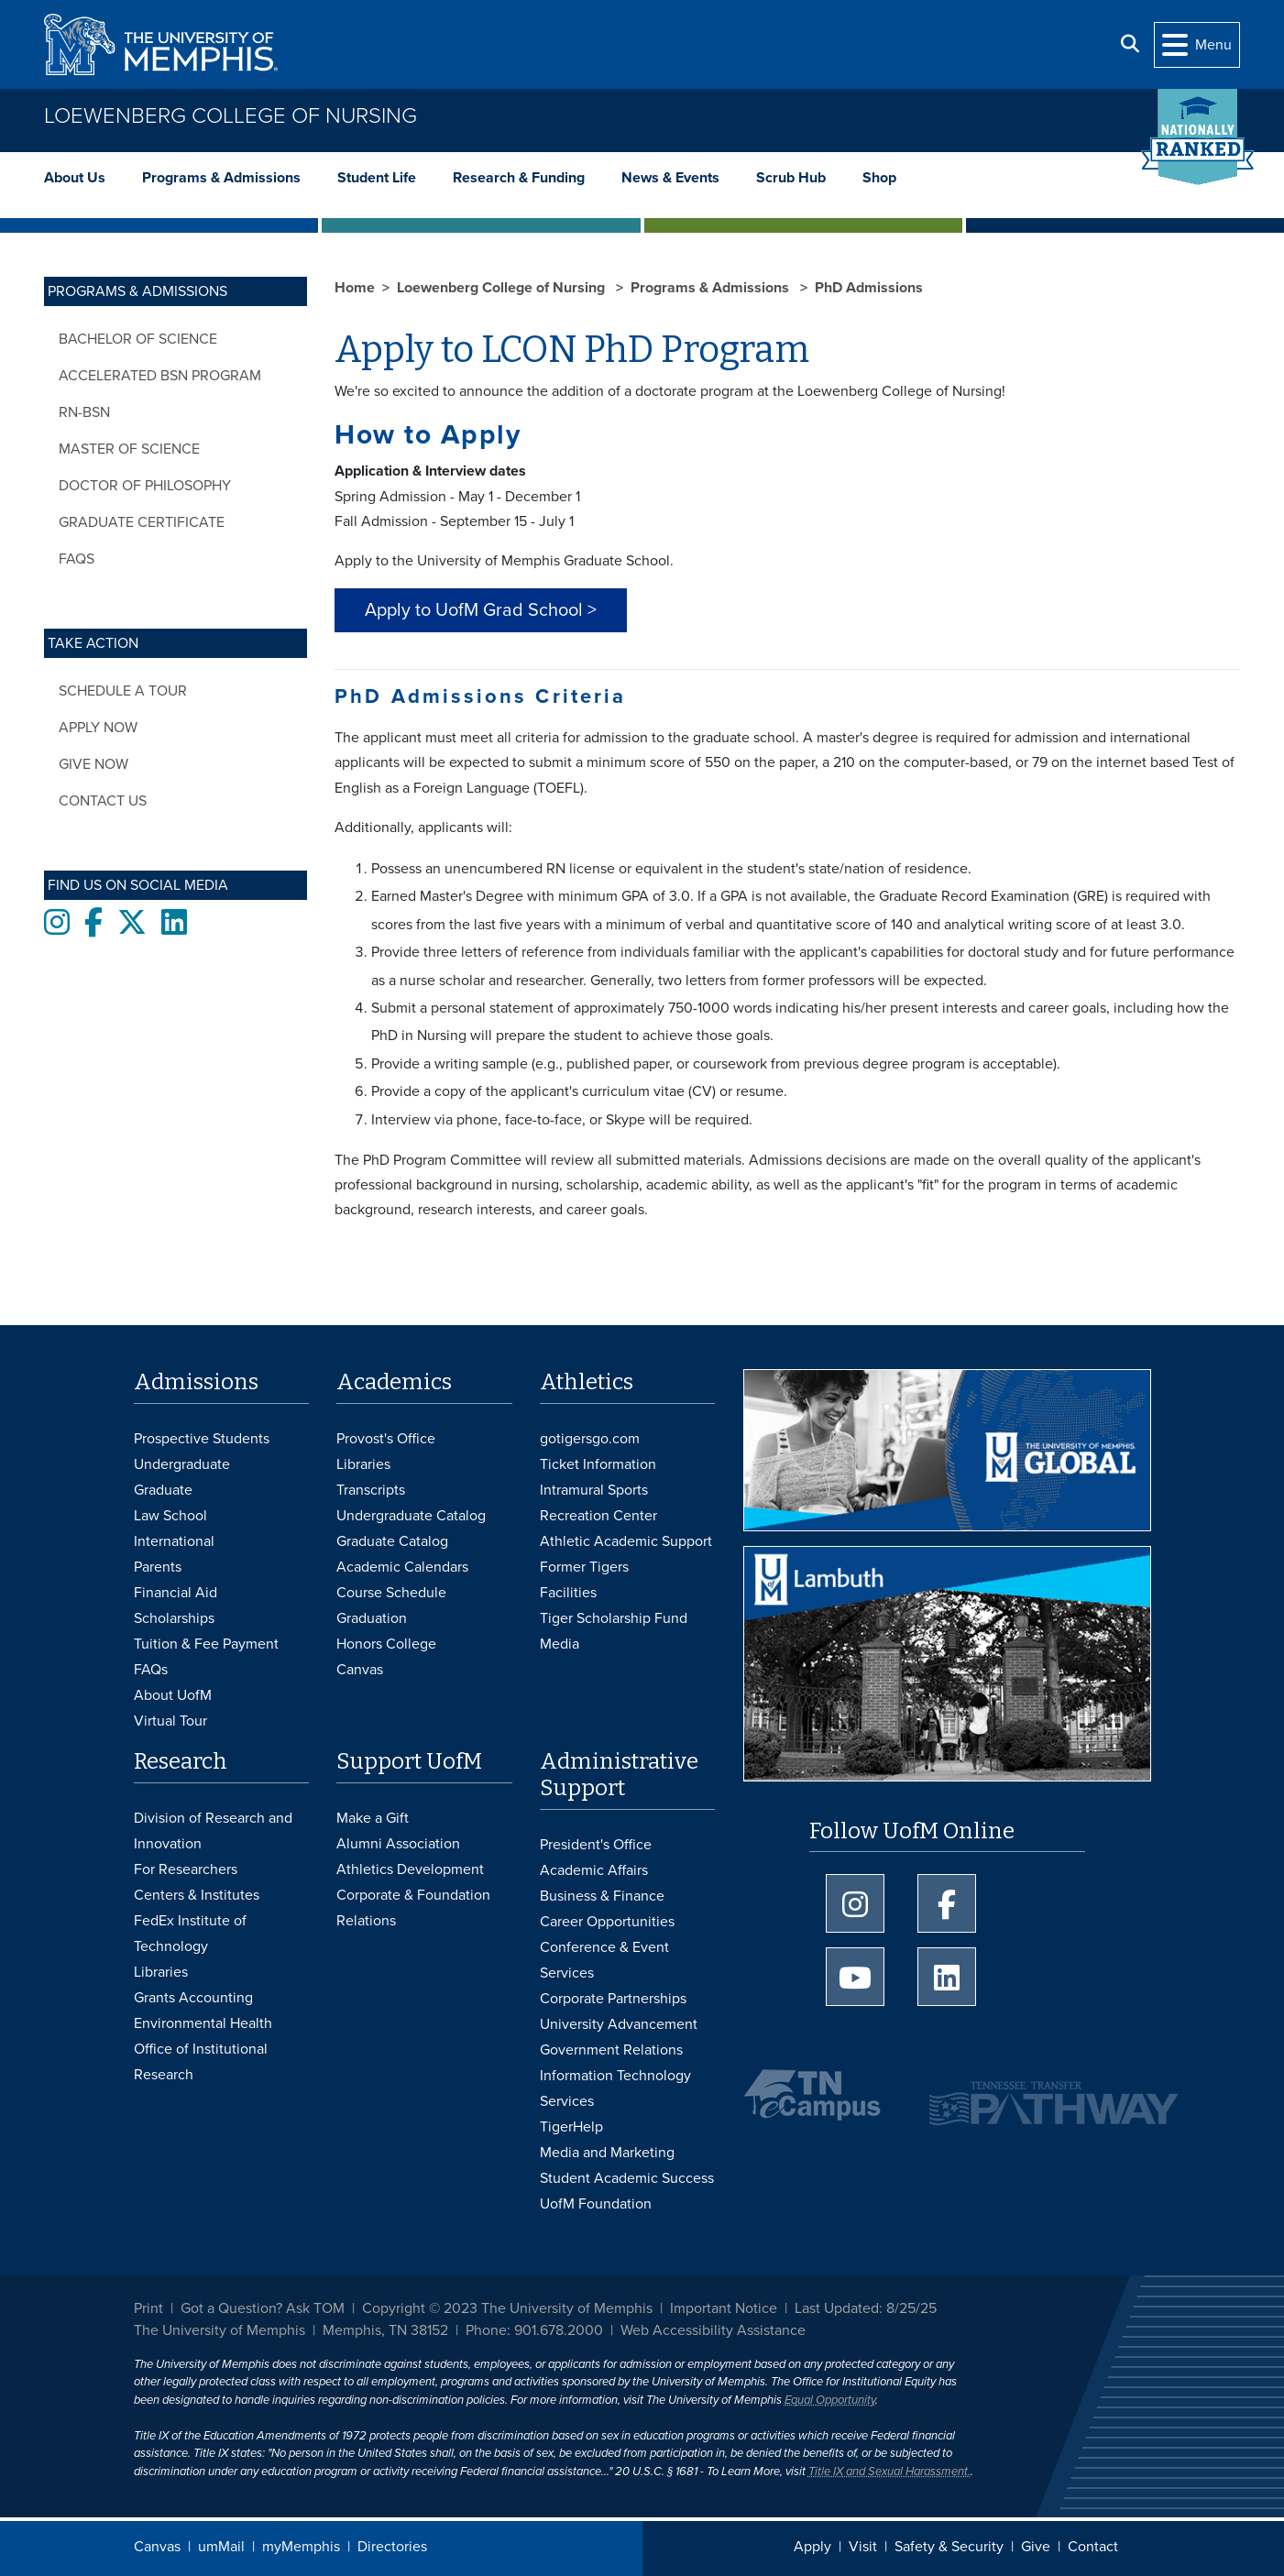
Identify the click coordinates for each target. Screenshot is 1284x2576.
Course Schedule (391, 1593)
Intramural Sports (594, 1490)
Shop (879, 178)
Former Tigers (584, 1567)
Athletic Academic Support (626, 1541)
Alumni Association (398, 1844)
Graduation (371, 1618)
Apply (812, 2547)
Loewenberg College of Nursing (230, 116)
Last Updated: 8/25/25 (866, 2308)
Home (355, 288)
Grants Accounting (193, 1998)
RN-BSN (84, 412)
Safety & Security (949, 2547)
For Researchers (185, 1869)
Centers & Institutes (196, 1895)
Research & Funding (519, 178)
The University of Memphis (219, 2330)
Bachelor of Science (138, 339)
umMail (221, 2547)
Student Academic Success (627, 2178)
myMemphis (301, 2547)
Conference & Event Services (604, 1960)
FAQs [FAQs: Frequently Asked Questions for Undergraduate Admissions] (151, 1670)
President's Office (596, 1845)
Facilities (568, 1593)
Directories (392, 2547)
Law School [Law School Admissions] (170, 1516)
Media (559, 1644)
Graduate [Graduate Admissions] (163, 1490)
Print (148, 2308)
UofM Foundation (596, 2204)
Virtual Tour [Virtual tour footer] (170, 1721)
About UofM (173, 1695)
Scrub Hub (791, 178)
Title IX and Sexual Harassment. (889, 2471)
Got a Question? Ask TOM (263, 2308)
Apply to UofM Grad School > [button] (481, 610)
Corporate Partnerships (613, 1999)
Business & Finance (602, 1896)
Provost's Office (385, 1439)
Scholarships (174, 1618)
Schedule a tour (123, 691)
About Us (74, 178)
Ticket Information (598, 1464)
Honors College (386, 1644)
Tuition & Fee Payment (206, 1644)
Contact (1093, 2547)
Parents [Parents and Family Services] (157, 1567)
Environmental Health (203, 2023)
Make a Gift (372, 1818)
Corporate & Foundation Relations (413, 1908)
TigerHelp (571, 2127)
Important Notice (723, 2308)
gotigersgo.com (590, 1439)
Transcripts (370, 1490)
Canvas (157, 2547)
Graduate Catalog (392, 1541)
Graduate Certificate (142, 522)
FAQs (76, 559)
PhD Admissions (869, 288)
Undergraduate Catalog (411, 1516)
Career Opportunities (607, 1922)
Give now (93, 764)
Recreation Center (598, 1516)
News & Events (670, 178)
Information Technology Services (615, 2088)
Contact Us (103, 801)
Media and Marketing (607, 2152)
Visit (863, 2547)
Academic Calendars (402, 1567)
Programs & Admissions (221, 178)
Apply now (98, 727)
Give (1035, 2547)
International (174, 1541)
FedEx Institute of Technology (190, 1934)
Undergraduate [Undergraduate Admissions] (182, 1464)
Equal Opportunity (830, 2400)
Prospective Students (201, 1439)
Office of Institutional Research (201, 2062)
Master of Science (129, 449)
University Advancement (618, 2024)
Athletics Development (410, 1869)
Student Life (376, 178)
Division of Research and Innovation (213, 1831)
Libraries (363, 1464)
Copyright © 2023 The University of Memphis (507, 2308)
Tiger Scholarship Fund (613, 1618)
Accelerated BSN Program (160, 376)
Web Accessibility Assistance (713, 2330)
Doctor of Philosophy (145, 486)
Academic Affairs (594, 1870)
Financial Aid (175, 1593)
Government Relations (611, 2050)
